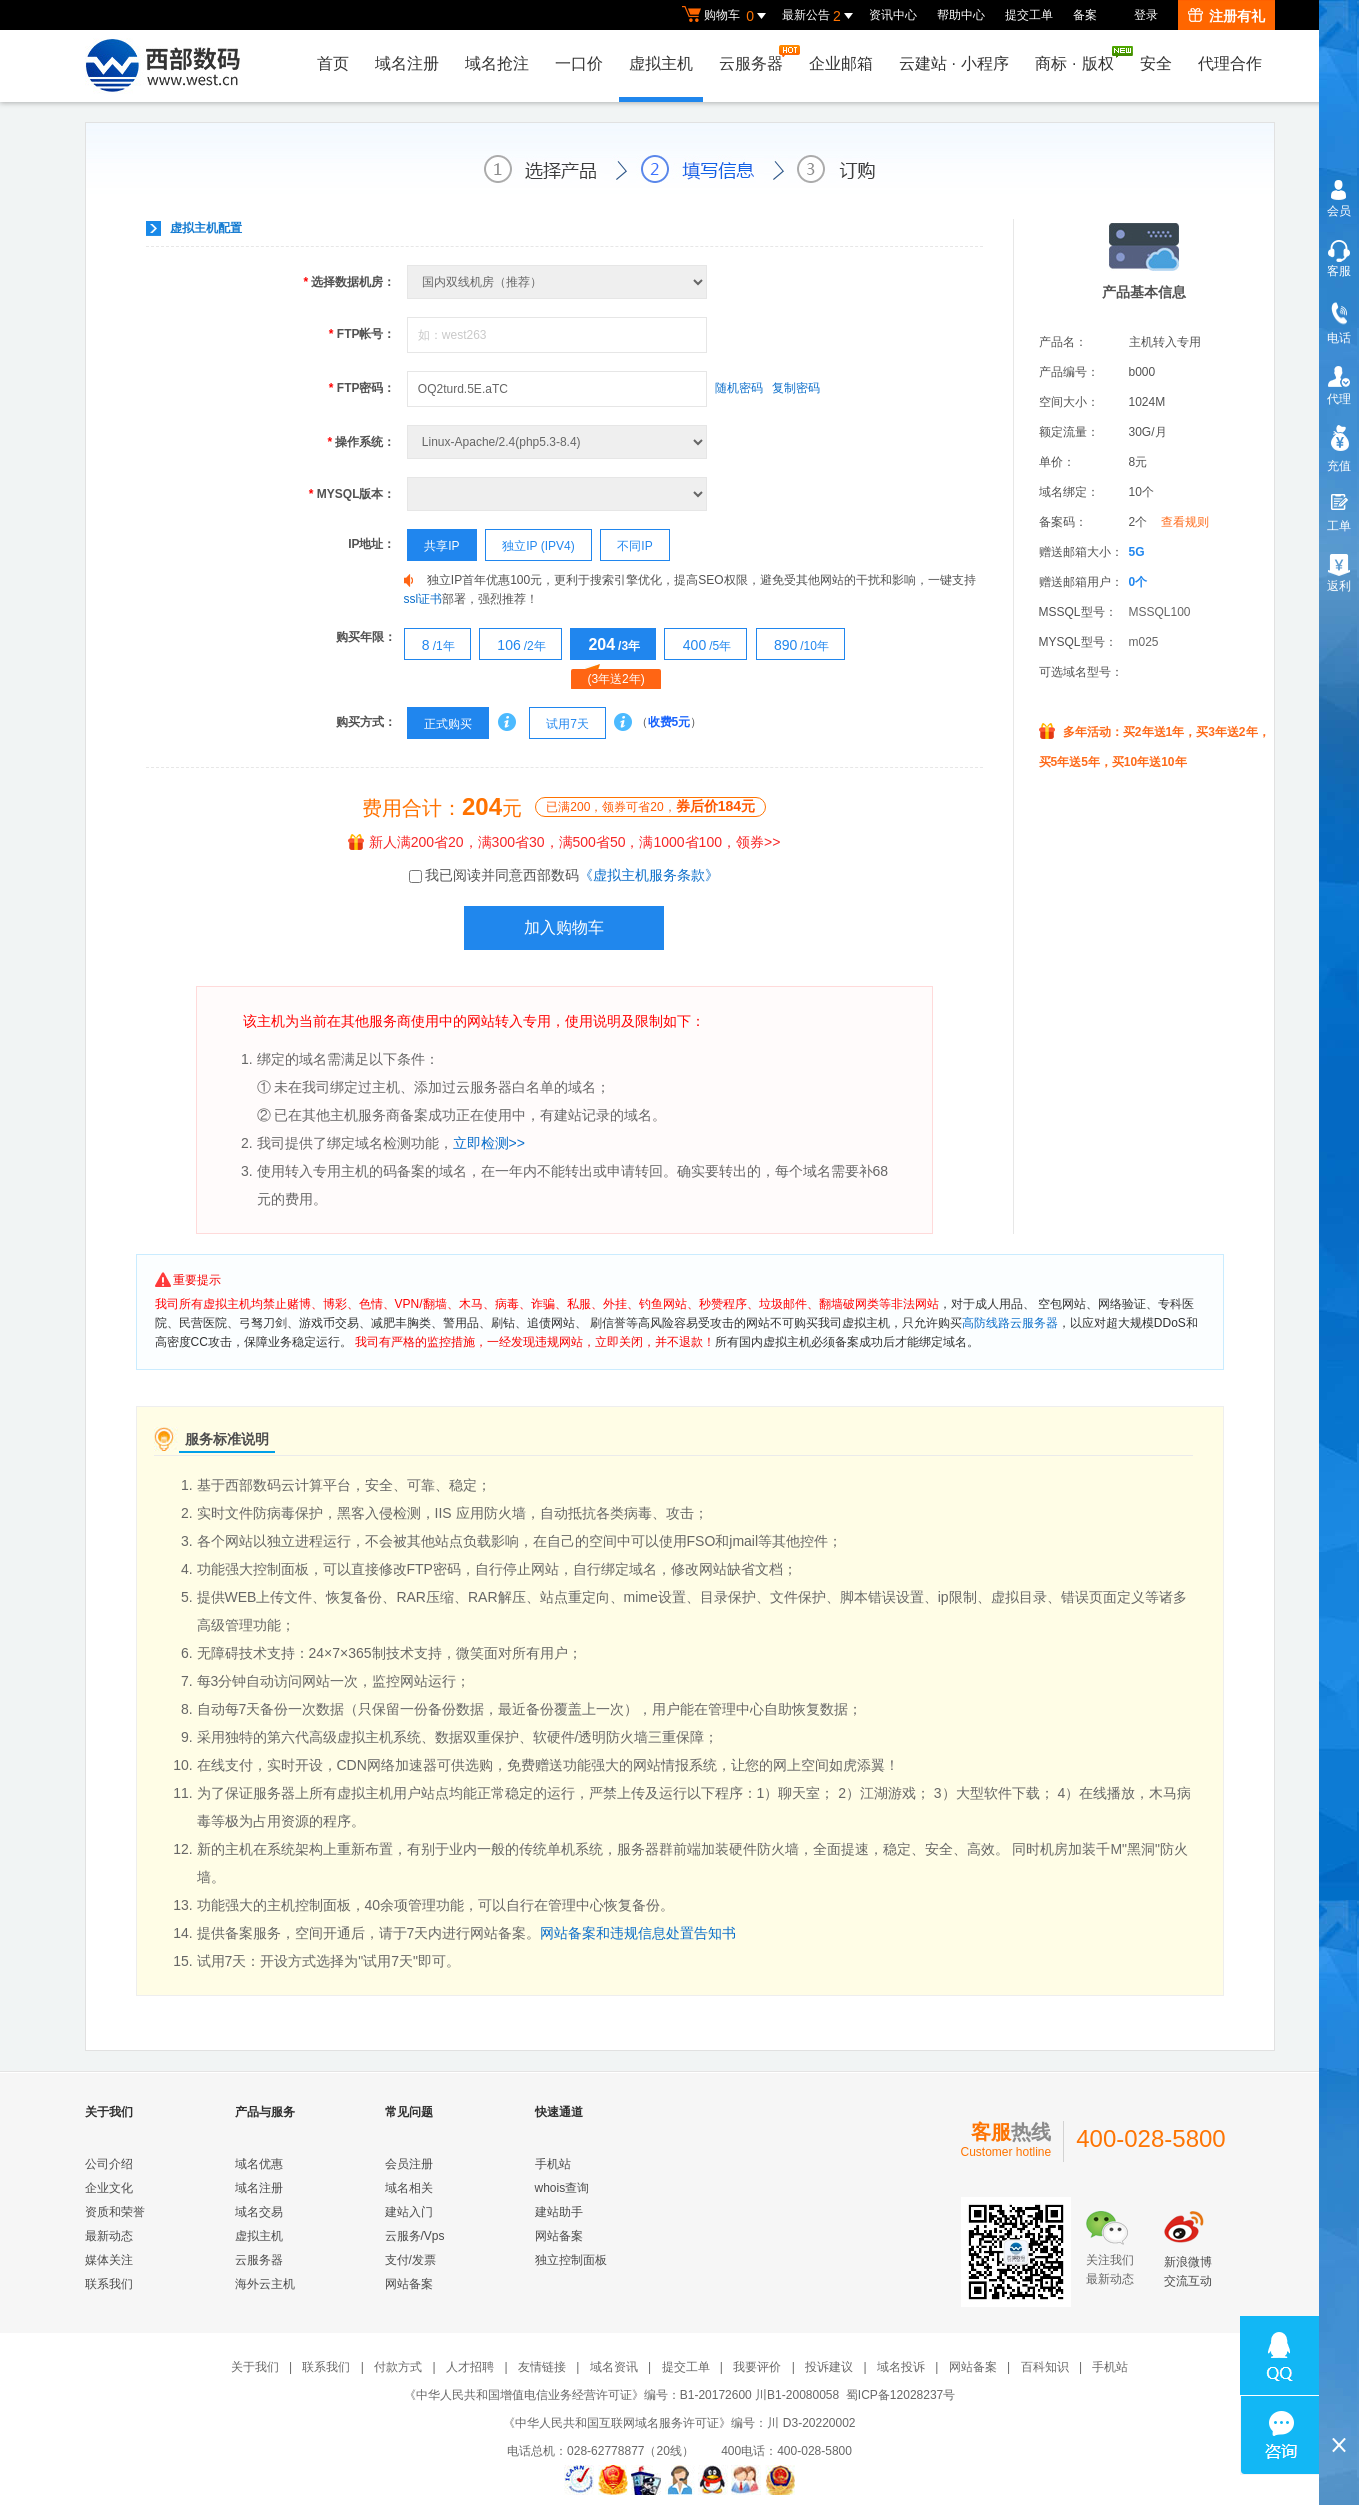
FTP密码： (362, 388)
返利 (1339, 586)
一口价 (579, 63)
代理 (1339, 399)
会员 (1339, 211)
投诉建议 (829, 2367)
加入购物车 (564, 927)
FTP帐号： (362, 334)
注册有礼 (1226, 16)
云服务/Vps (415, 2236)
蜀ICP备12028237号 (900, 2395)
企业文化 (109, 2188)
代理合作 (1230, 63)
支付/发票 (410, 2260)
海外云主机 (265, 2284)
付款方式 (398, 2367)
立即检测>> (489, 1143)
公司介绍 (109, 2164)
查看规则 (1185, 522)
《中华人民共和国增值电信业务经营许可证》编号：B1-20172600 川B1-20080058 (621, 2395)
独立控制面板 (571, 2260)
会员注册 (409, 2164)
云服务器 (756, 58)
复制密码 (796, 388)
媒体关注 (109, 2260)
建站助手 (559, 2212)
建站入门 (409, 2212)
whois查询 (562, 2188)
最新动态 (109, 2236)
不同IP (627, 546)
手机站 (553, 2164)
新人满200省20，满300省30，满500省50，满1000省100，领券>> (564, 842)
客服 (1339, 271)
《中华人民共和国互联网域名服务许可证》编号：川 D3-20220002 (679, 2423)
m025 (1144, 642)
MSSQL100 (1160, 612)
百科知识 (1045, 2367)
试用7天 (559, 724)
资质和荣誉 (115, 2212)
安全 (1156, 63)
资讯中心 (893, 15)
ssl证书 (423, 599)
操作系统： (361, 442)
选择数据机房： (349, 282)
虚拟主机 (661, 63)
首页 (333, 63)
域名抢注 (497, 63)
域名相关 (409, 2188)
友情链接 (542, 2367)
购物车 (727, 16)
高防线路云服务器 (1010, 1323)
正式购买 (440, 724)
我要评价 (757, 2367)
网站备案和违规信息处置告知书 (638, 1933)
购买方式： (366, 722)
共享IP (434, 546)
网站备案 (409, 2284)
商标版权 (1079, 59)
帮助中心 (961, 15)
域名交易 (259, 2212)
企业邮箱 (841, 63)
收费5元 (669, 722)
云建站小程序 (954, 63)
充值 (1339, 466)
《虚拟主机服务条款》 (649, 875)
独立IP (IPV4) (530, 546)
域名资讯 (614, 2367)
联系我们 (109, 2284)
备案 (1085, 15)
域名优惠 (259, 2164)
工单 (1339, 526)
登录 (1146, 15)
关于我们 (255, 2367)
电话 (1339, 338)
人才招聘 (470, 2367)
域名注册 (407, 63)
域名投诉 (901, 2367)
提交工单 (1029, 15)
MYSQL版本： (352, 494)
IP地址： (371, 544)
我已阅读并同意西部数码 (572, 875)
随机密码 (739, 388)
